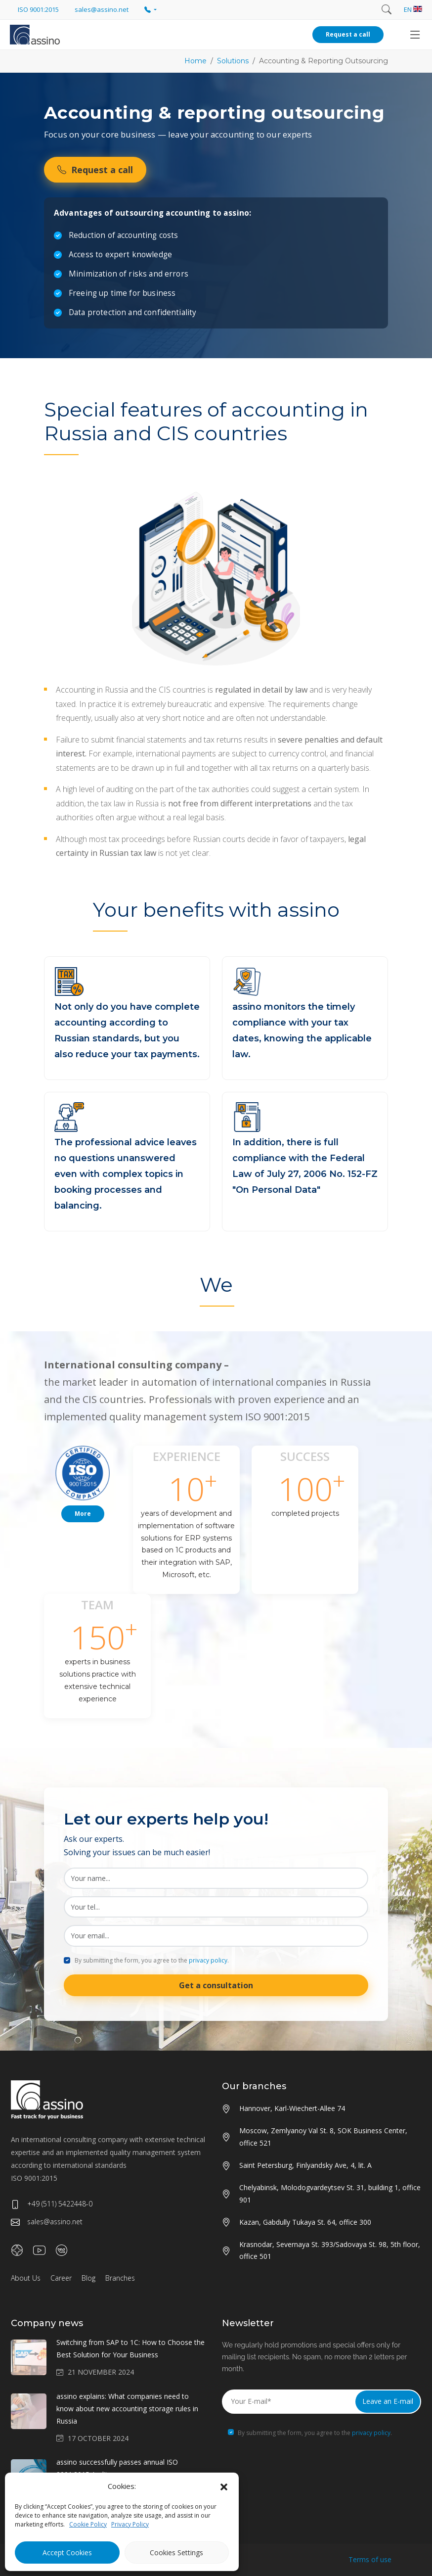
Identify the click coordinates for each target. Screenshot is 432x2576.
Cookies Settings (176, 2552)
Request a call (348, 34)
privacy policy (208, 1960)
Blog (88, 2278)
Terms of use (369, 2559)
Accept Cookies (67, 2552)
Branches (120, 2278)
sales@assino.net (47, 2221)
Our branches (254, 2086)
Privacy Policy (130, 2524)
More (83, 1513)
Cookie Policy (88, 2524)
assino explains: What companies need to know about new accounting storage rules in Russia (127, 2408)
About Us (26, 2278)
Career (61, 2278)
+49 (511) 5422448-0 (51, 2204)
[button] (224, 2486)
